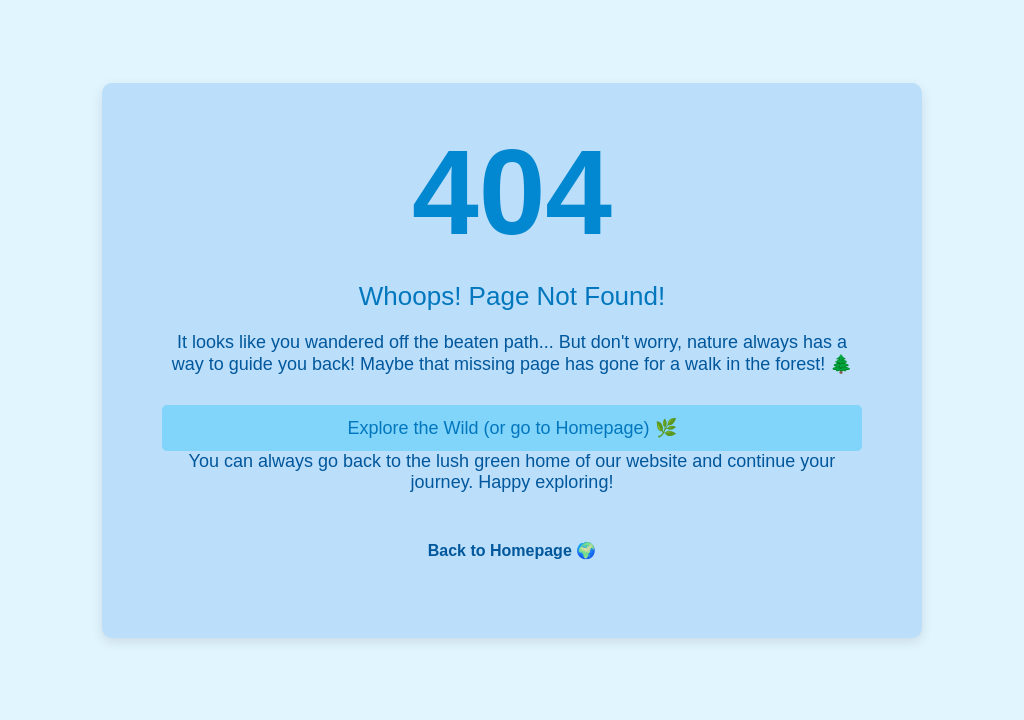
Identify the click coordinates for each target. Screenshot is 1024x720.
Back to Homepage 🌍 (512, 550)
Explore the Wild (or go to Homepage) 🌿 (511, 428)
